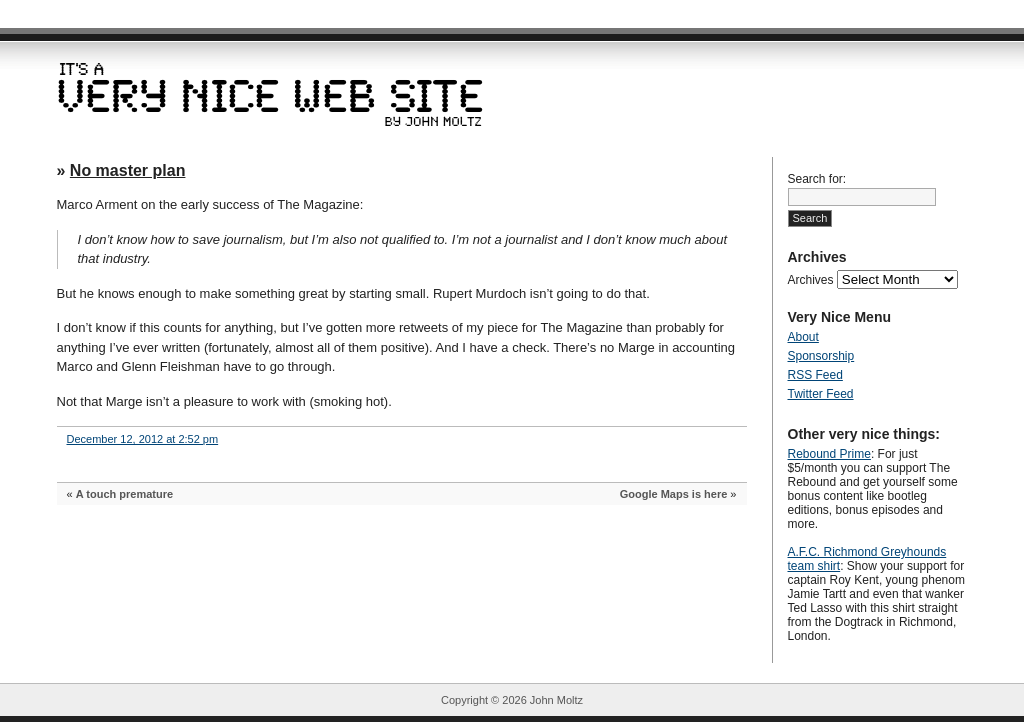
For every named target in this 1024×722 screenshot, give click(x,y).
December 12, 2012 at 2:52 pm (143, 439)
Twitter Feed (821, 394)
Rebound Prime (829, 454)
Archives (811, 280)
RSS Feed (815, 375)
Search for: (817, 179)
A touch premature (124, 494)
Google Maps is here (674, 494)
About (803, 337)
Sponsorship (821, 356)
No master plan (128, 170)
